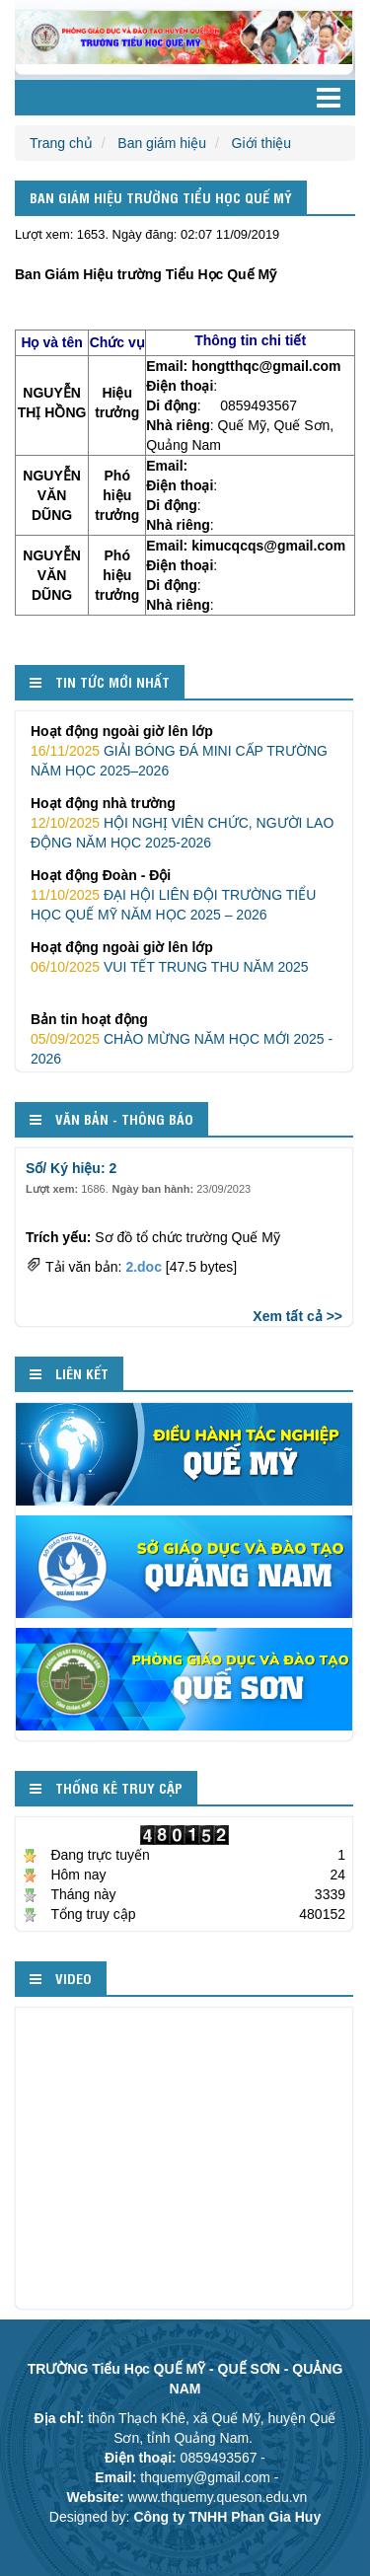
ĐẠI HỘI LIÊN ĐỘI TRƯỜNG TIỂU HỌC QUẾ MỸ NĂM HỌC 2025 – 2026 (184, 893)
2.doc (143, 1267)
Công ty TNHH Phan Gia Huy (227, 2517)
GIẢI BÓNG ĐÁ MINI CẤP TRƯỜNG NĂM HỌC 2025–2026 (184, 749)
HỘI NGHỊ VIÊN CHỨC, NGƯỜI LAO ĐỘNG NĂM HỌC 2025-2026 (184, 821)
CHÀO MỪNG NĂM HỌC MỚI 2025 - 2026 (184, 1038)
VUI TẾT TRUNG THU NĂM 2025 (184, 956)
